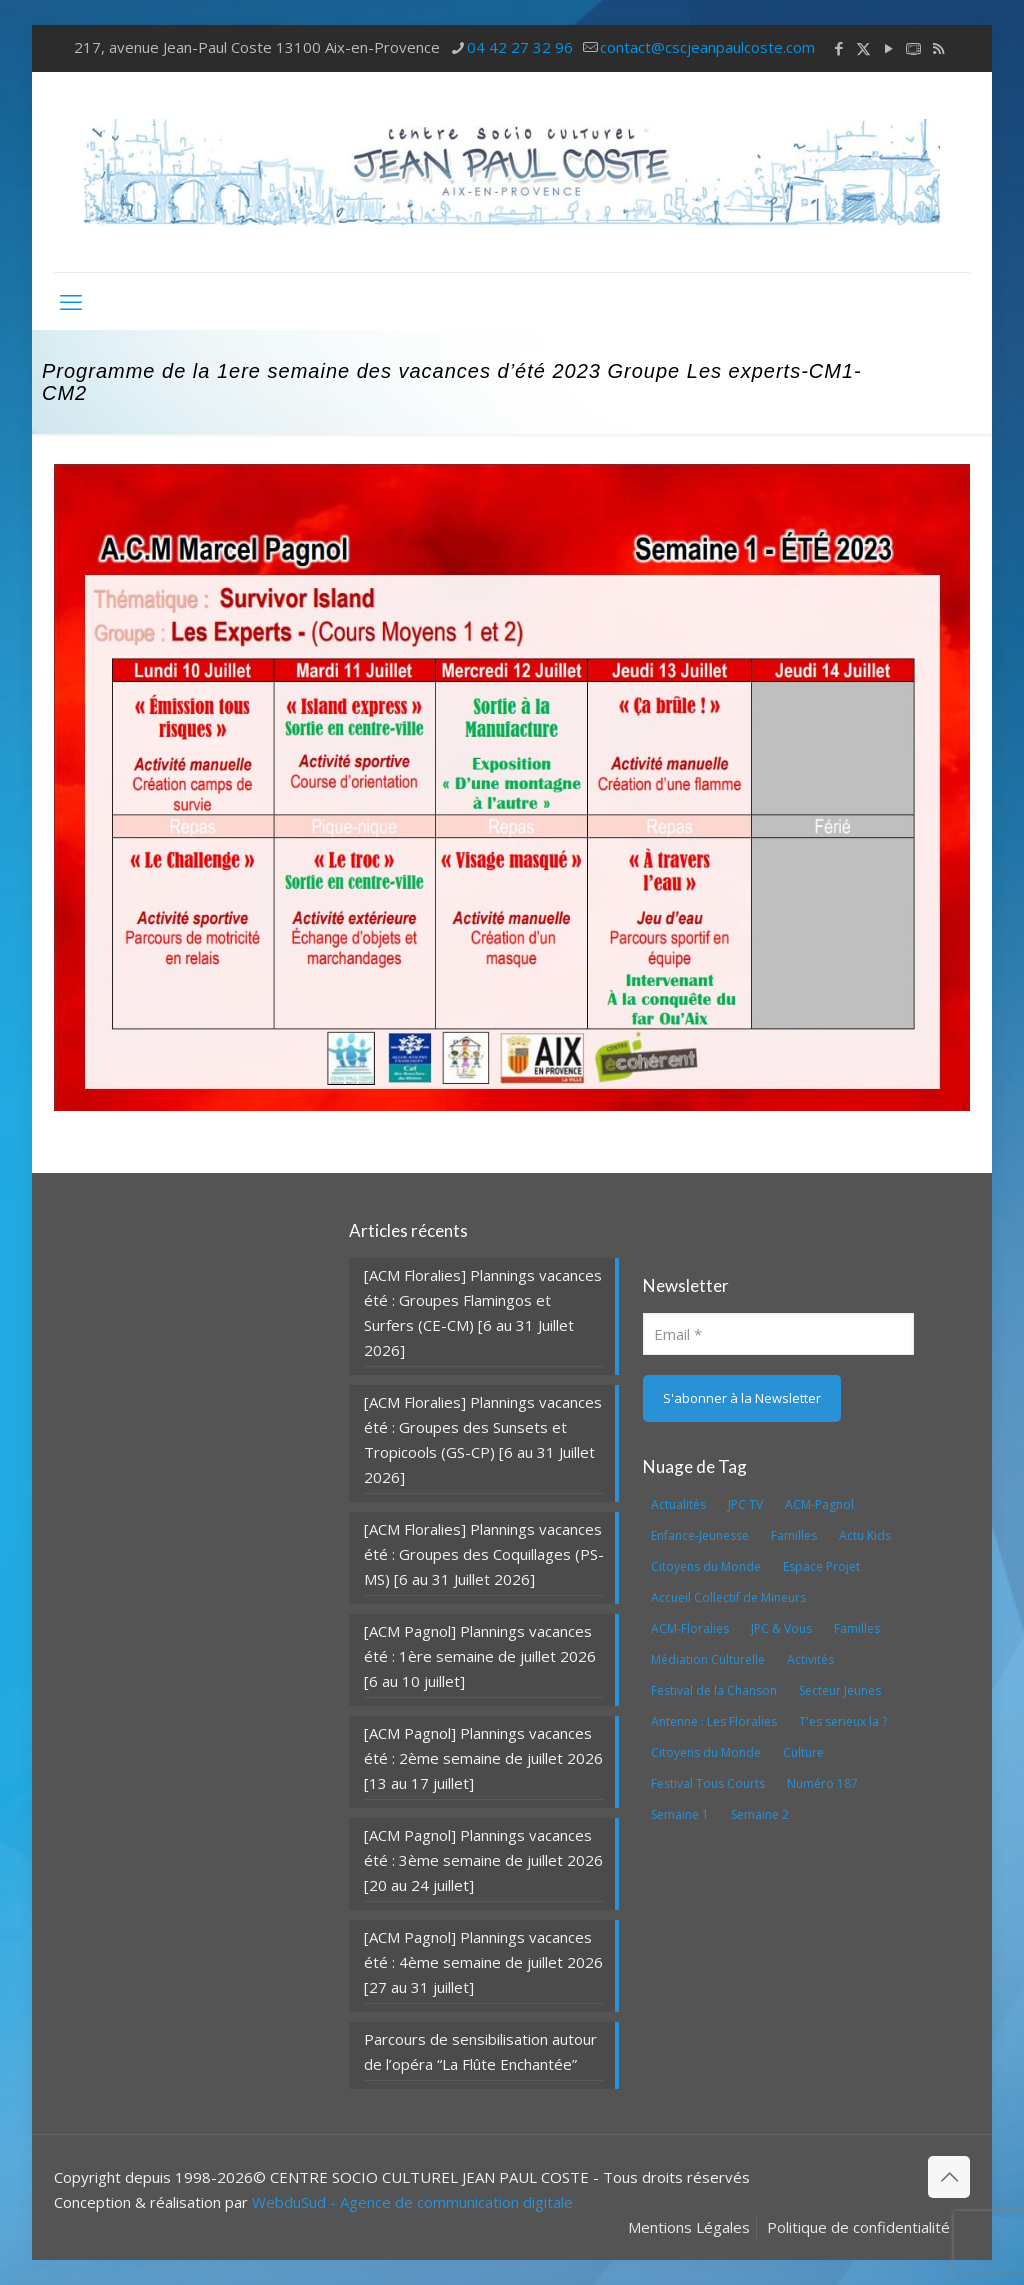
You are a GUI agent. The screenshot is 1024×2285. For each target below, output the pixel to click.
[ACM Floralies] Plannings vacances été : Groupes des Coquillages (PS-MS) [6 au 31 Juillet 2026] (484, 1554)
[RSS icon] (938, 48)
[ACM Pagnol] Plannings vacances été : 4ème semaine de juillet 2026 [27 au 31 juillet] (483, 1962)
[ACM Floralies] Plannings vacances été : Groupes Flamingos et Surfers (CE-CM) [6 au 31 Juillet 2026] (483, 1312)
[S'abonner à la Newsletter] (742, 1399)
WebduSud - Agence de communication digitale (412, 2202)
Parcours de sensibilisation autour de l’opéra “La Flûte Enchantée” (480, 2051)
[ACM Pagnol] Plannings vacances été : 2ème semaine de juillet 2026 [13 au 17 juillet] (483, 1758)
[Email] (778, 1334)
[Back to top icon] (949, 2177)
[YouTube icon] (888, 48)
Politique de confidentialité (858, 2227)
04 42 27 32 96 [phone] (520, 47)
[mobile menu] (71, 301)
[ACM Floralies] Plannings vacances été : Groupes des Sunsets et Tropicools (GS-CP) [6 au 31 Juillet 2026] (483, 1439)
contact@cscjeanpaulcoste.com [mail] (707, 47)
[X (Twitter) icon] (863, 48)
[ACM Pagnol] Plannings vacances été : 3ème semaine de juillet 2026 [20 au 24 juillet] (483, 1860)
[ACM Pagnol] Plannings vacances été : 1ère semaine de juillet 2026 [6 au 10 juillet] (480, 1656)
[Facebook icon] (838, 48)
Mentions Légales (689, 2227)
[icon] (913, 48)
